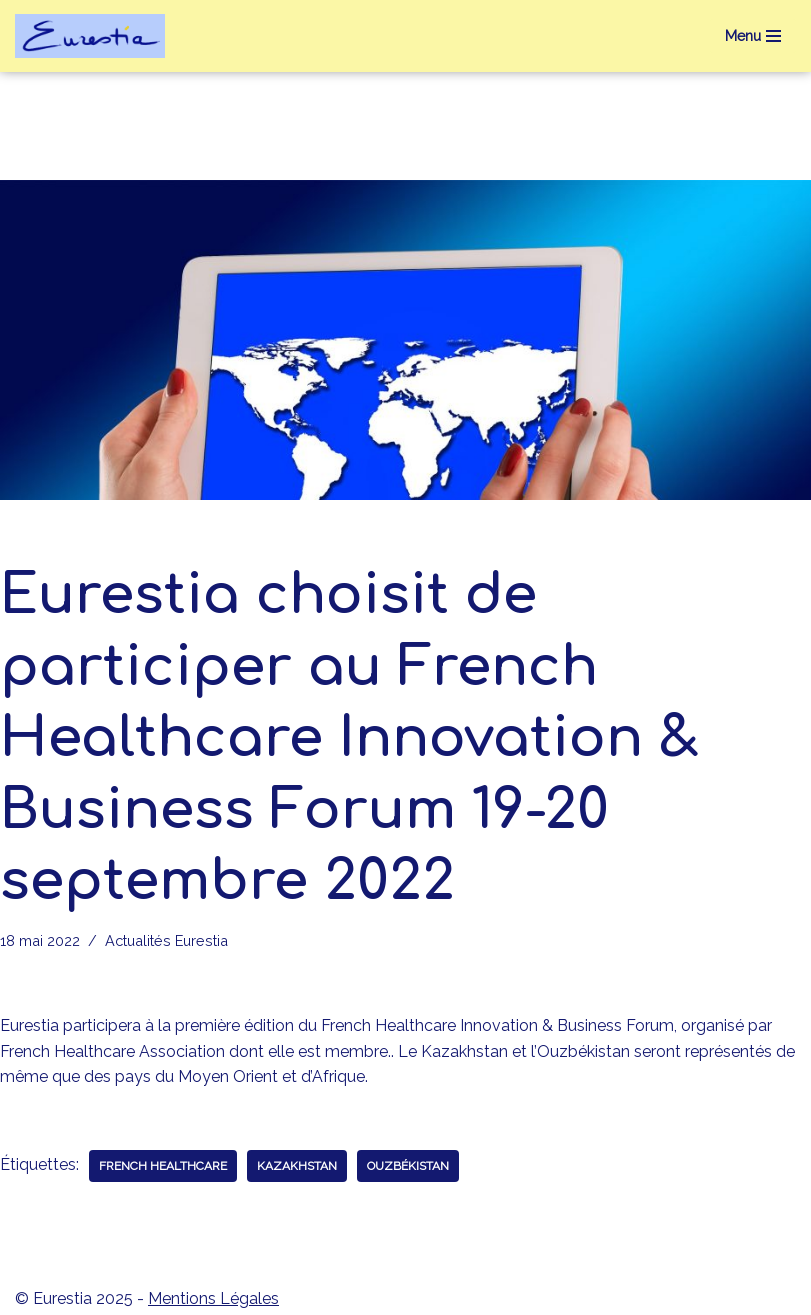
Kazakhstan (297, 1166)
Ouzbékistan (408, 1166)
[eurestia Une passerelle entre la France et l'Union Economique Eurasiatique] (95, 36)
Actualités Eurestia (166, 940)
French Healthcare (163, 1166)
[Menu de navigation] (753, 36)
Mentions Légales (213, 1298)
